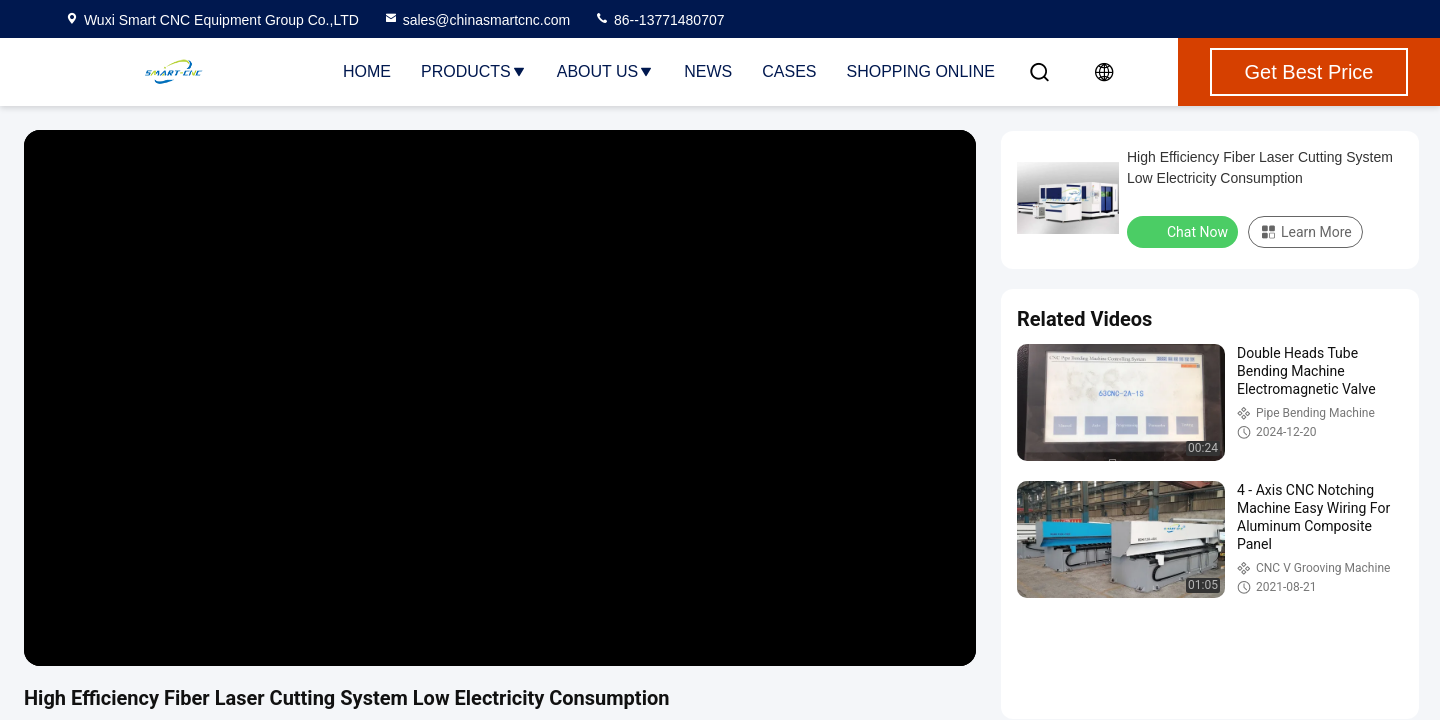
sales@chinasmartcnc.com (477, 20)
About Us (606, 71)
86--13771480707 (659, 20)
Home (367, 71)
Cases (789, 71)
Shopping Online (921, 71)
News (708, 71)
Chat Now (1184, 231)
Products (474, 71)
